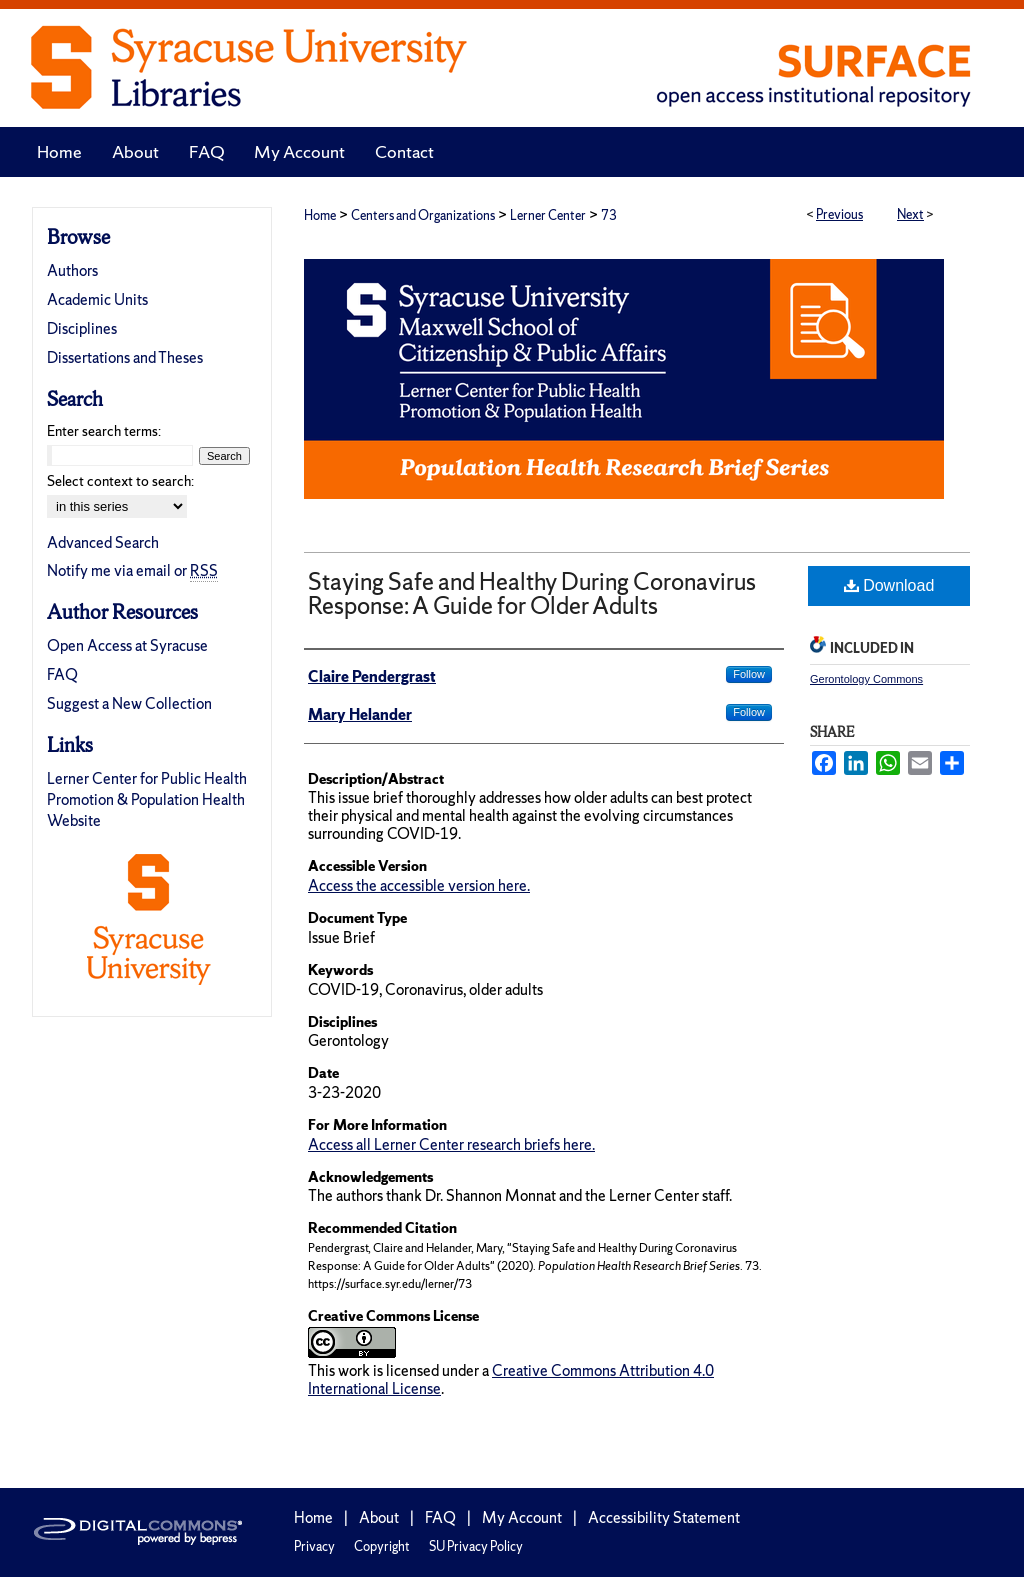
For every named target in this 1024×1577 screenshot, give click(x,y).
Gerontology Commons (866, 679)
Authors (72, 270)
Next (910, 214)
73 (609, 215)
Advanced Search (103, 542)
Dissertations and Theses (125, 357)
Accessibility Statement (664, 1517)
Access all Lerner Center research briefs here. (451, 1144)
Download (889, 585)
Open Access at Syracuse (127, 645)
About (379, 1517)
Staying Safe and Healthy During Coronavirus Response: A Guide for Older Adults (532, 593)
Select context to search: (120, 481)
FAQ (62, 674)
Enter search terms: (104, 431)
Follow (749, 674)
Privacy (314, 1546)
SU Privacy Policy (476, 1546)
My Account (522, 1517)
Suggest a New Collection (129, 703)
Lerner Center (548, 215)
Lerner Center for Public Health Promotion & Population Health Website (147, 799)
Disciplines (82, 328)
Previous (839, 214)
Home (320, 215)
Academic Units (97, 299)
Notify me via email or (132, 570)
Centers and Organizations (423, 215)
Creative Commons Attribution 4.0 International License (511, 1379)
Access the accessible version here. (419, 885)
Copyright (382, 1546)
